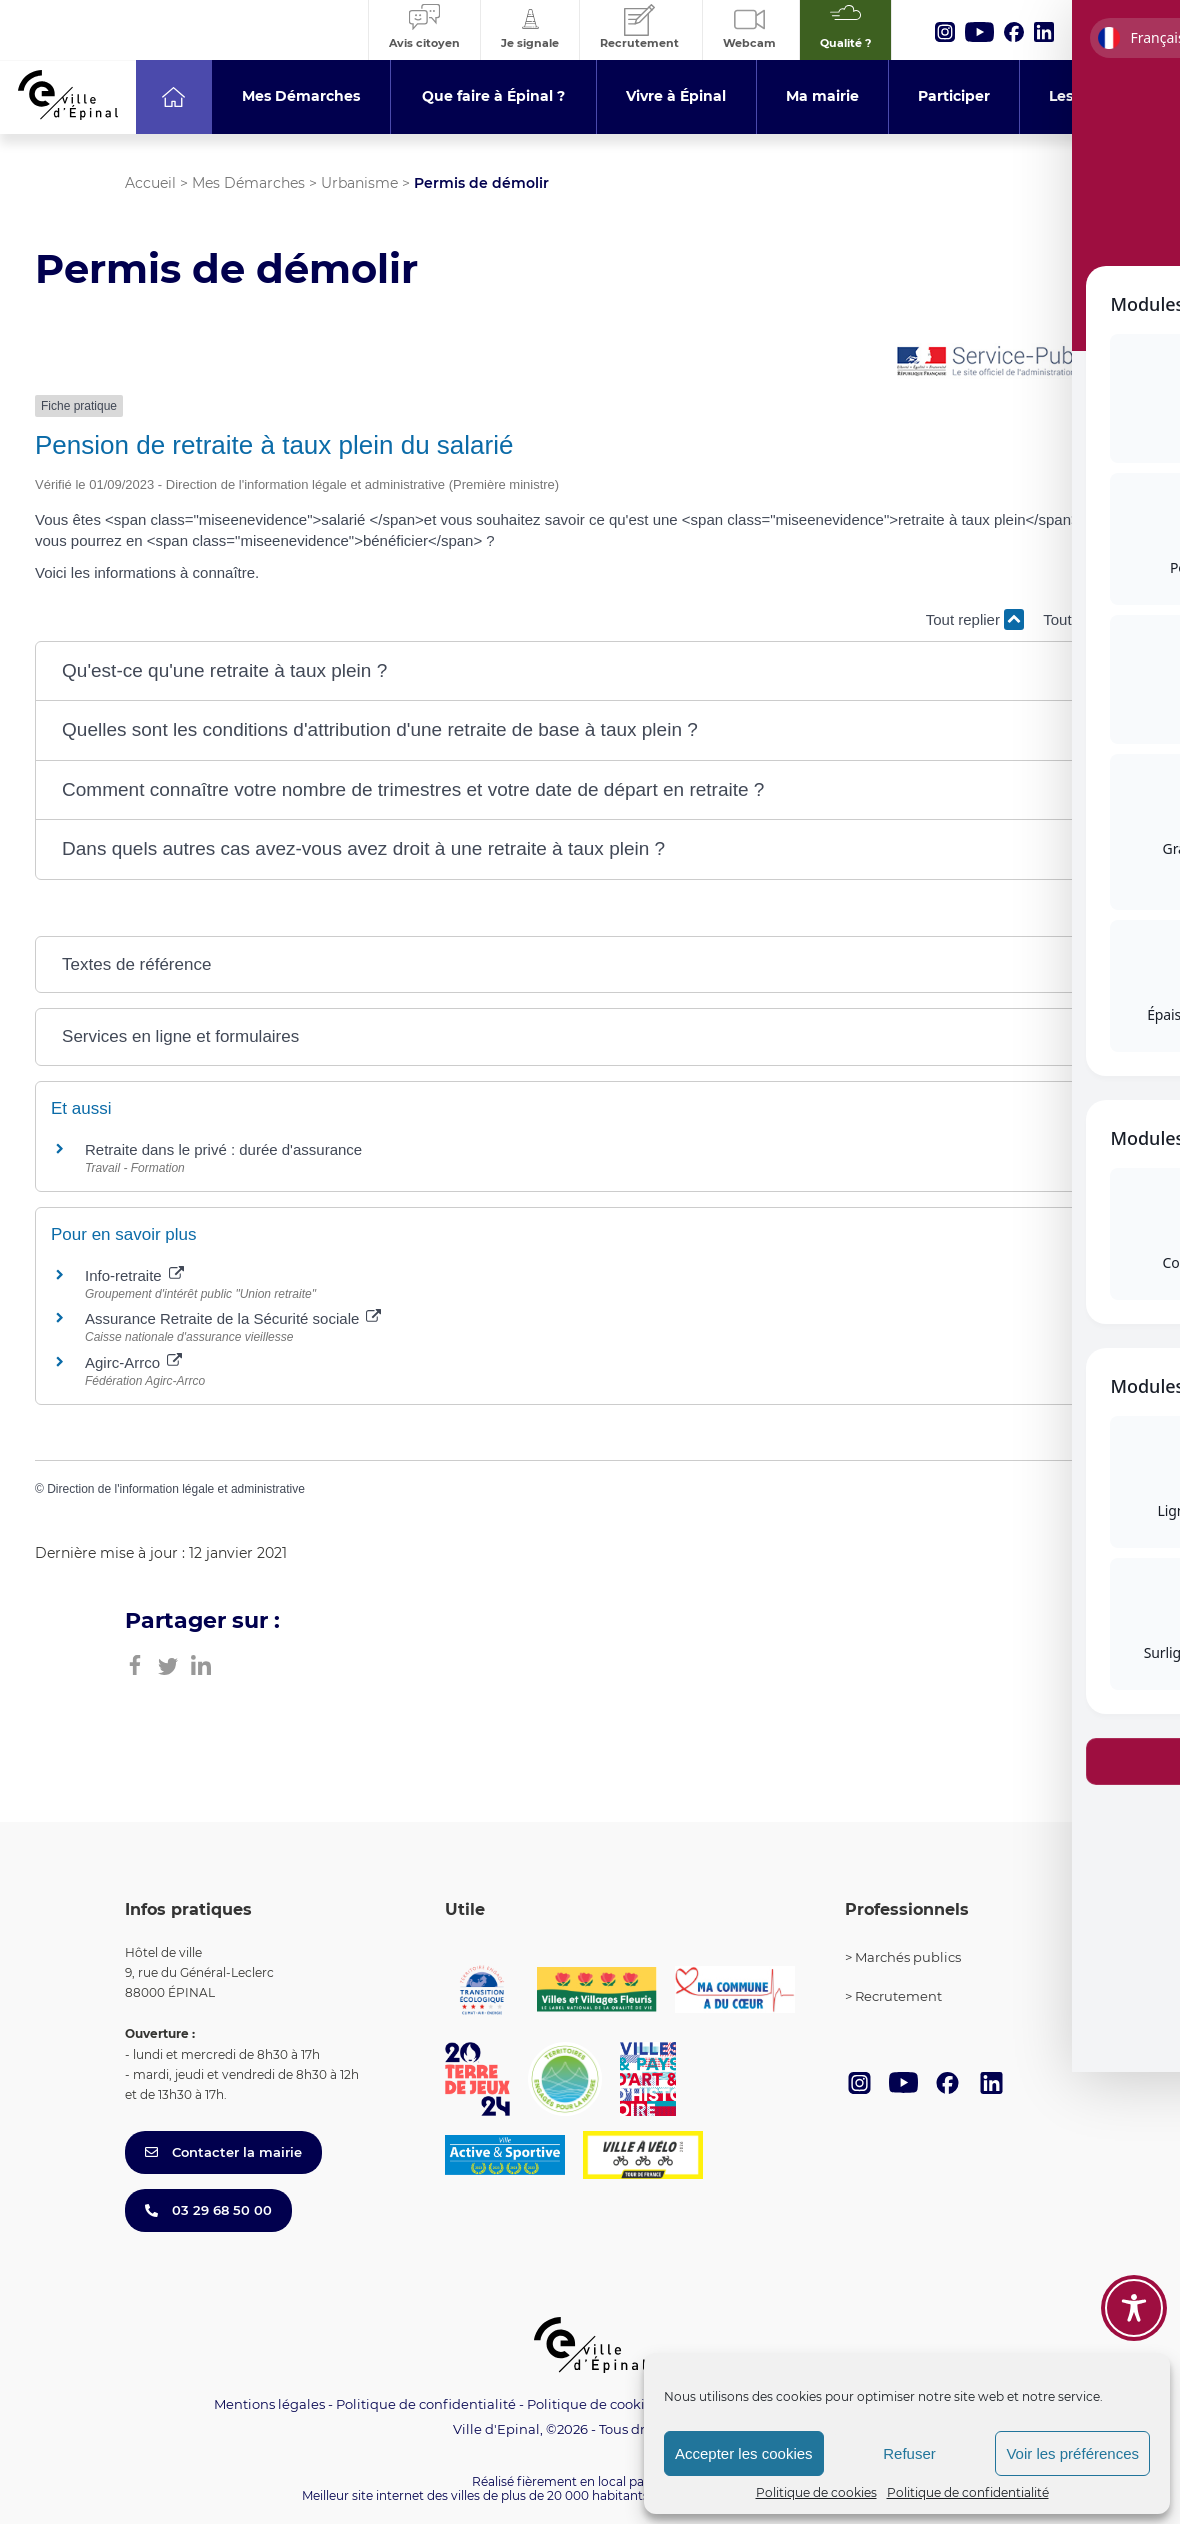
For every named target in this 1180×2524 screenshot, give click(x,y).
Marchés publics (908, 1957)
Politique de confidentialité (968, 2492)
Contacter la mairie (223, 2152)
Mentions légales (269, 2404)
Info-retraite (134, 1275)
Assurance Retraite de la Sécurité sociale (233, 1318)
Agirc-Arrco (133, 1362)
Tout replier (975, 619)
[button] (590, 671)
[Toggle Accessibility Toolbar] (1134, 2308)
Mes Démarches (248, 183)
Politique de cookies (816, 2492)
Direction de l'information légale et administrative (176, 1489)
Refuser (909, 2453)
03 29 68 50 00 (208, 2210)
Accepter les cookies (744, 2453)
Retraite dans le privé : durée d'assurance (223, 1149)
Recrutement (898, 1996)
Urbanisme (359, 183)
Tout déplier (1094, 619)
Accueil (150, 183)
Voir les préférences (1072, 2453)
